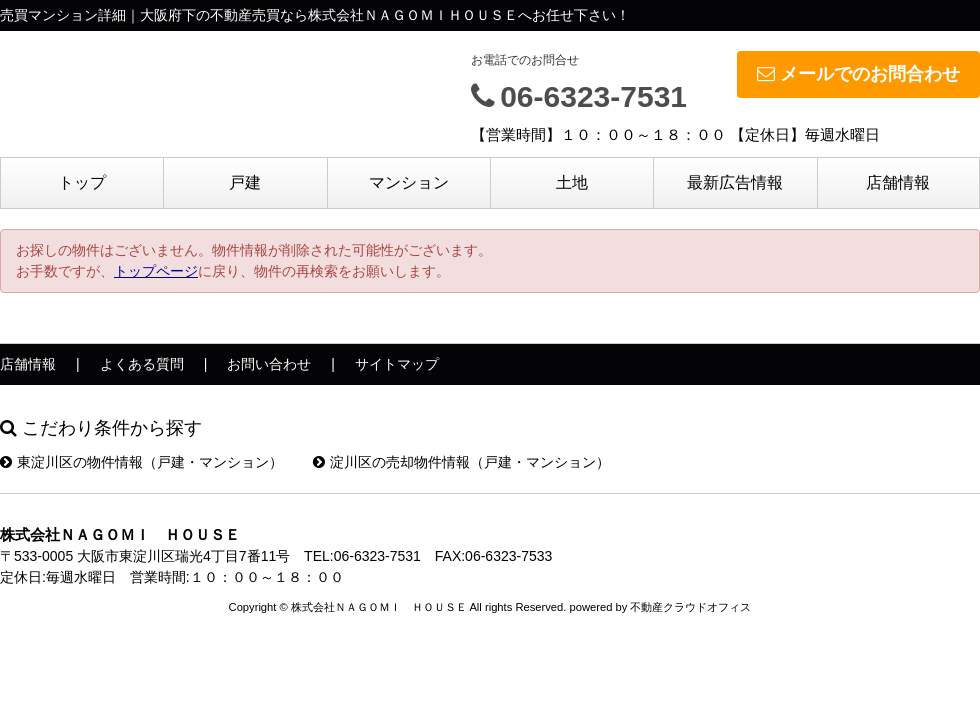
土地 (572, 182)
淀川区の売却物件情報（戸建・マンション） (461, 462)
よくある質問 (142, 364)
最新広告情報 (735, 182)
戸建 (245, 182)
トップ (82, 182)
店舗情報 (898, 182)
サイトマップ (397, 364)
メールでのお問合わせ (858, 74)
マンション (409, 182)
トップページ (156, 271)
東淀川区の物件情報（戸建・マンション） (141, 462)
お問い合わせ (269, 364)
